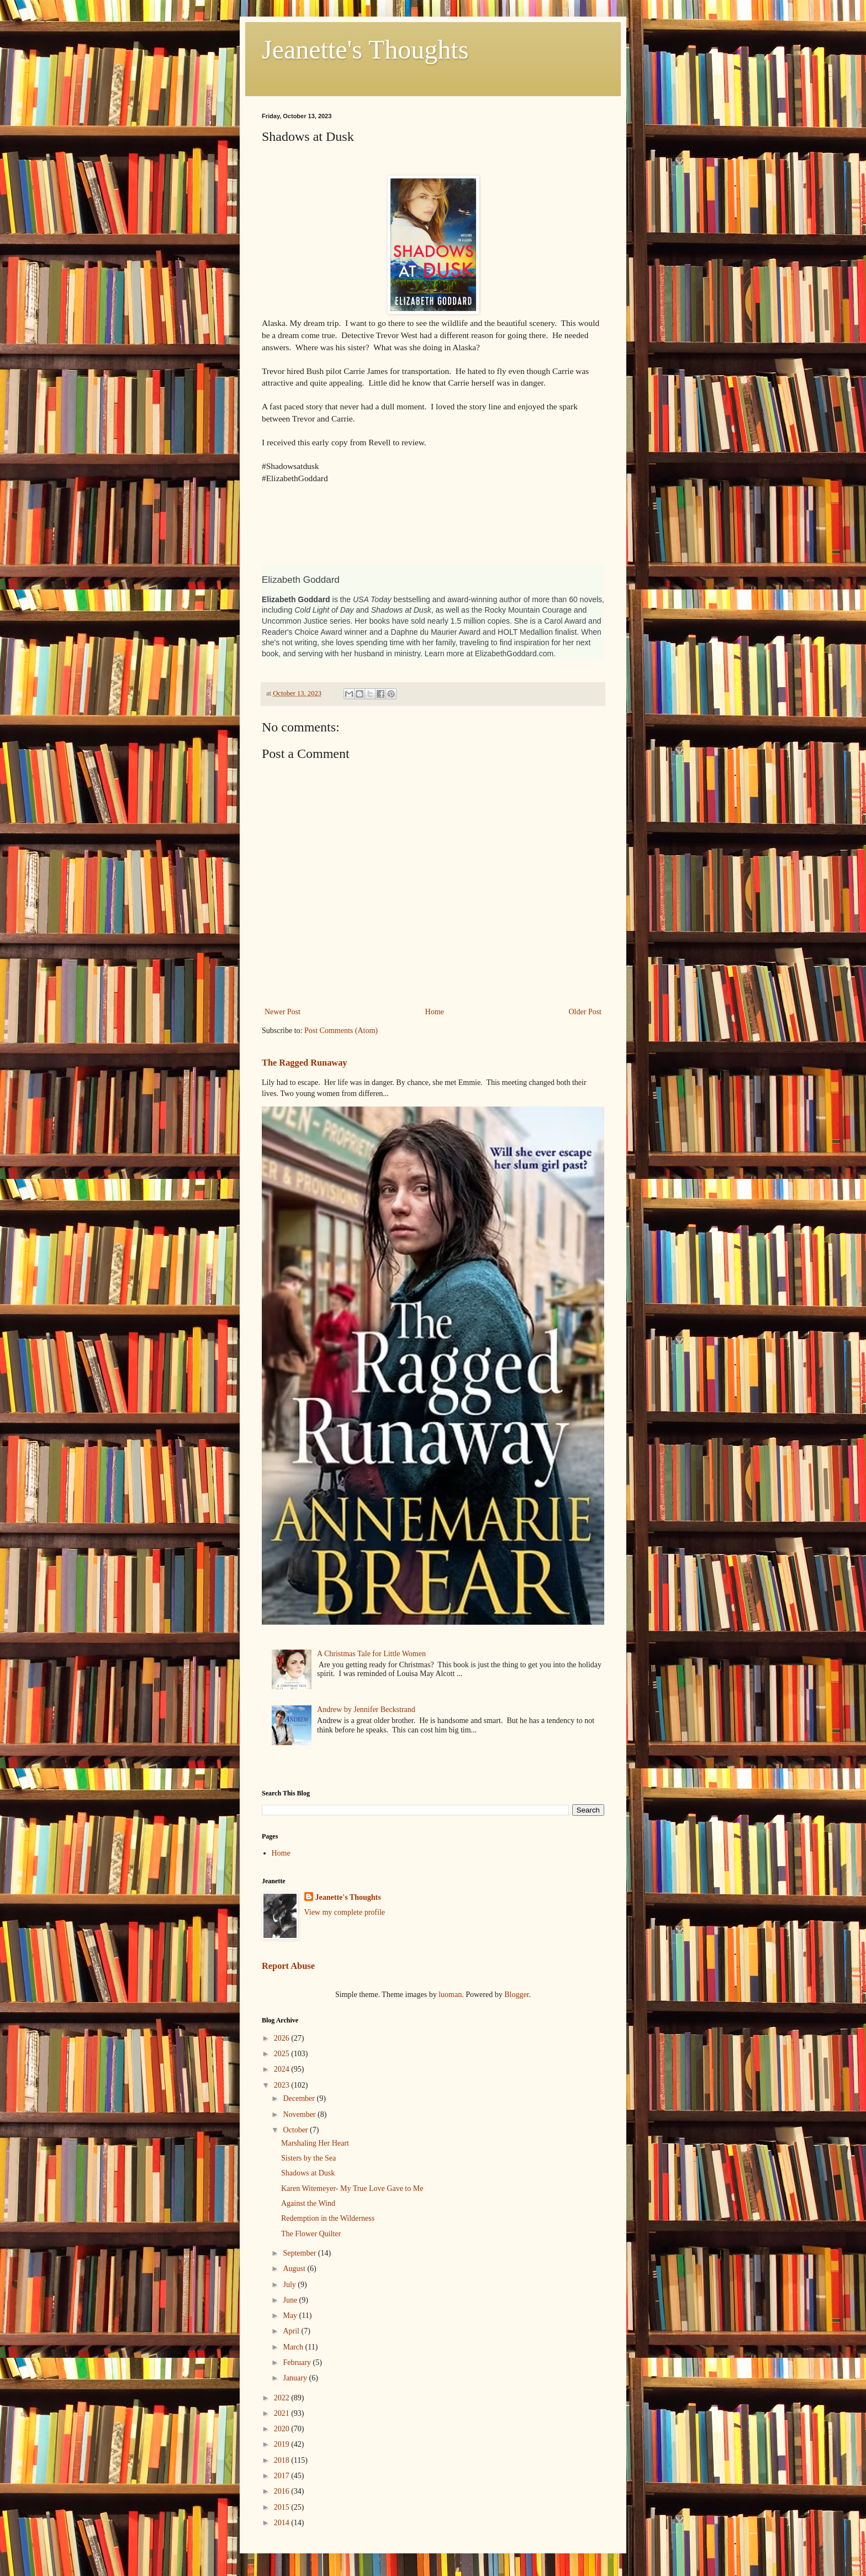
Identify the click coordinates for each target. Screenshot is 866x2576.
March (294, 2347)
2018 (283, 2460)
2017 (283, 2476)
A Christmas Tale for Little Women (371, 1654)
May (291, 2315)
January (296, 2378)
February (298, 2362)
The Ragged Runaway (304, 1062)
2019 (283, 2444)
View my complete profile (345, 1912)
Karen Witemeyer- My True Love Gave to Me (352, 2188)
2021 (283, 2413)
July (290, 2284)
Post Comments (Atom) (341, 1030)
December (299, 2098)
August (295, 2268)
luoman (450, 1994)
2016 (283, 2491)
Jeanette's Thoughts (365, 49)
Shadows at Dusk (308, 2173)
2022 (283, 2398)
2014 (283, 2523)
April (292, 2331)
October (296, 2130)
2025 (283, 2054)
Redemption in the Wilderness (327, 2218)
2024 (283, 2069)
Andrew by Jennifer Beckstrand (366, 1709)
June (291, 2300)
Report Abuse (288, 1966)
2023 (283, 2085)
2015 (283, 2507)
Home (434, 1012)
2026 (283, 2038)
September (300, 2253)
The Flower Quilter (311, 2234)
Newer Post (282, 1012)
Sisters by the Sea (308, 2158)
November (300, 2114)
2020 (283, 2429)
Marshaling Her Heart (315, 2143)
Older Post (585, 1012)
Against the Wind (308, 2203)
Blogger (516, 1994)
